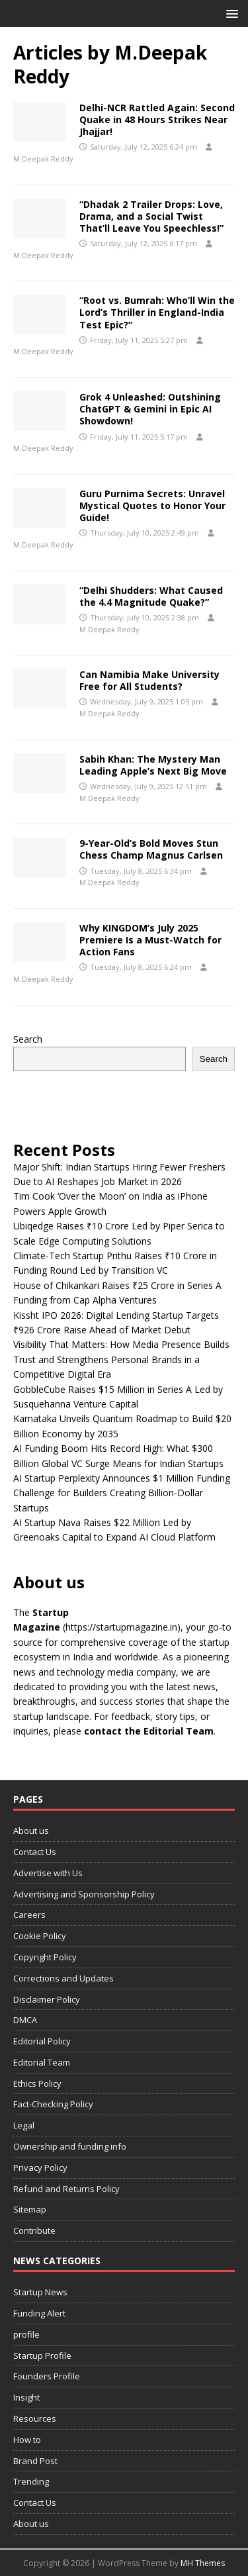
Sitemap (29, 2209)
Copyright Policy (45, 1957)
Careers (29, 1915)
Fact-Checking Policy (53, 2104)
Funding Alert (39, 2313)
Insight (26, 2397)
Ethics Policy (37, 2083)
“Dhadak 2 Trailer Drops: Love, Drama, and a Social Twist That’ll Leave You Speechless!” (151, 216)
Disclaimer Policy (46, 1999)
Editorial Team (41, 2062)
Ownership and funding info (69, 2146)
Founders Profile (46, 2376)
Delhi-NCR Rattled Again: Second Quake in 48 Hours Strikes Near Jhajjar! (157, 119)
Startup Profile (42, 2355)
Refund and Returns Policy (66, 2189)
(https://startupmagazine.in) (122, 1627)
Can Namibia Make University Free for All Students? (149, 680)
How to (27, 2440)
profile (26, 2334)
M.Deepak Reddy (43, 159)
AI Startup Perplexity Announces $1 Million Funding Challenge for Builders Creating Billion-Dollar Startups (121, 1493)
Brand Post (35, 2461)
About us (31, 1831)
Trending (31, 2481)
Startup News (40, 2292)
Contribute (34, 2230)
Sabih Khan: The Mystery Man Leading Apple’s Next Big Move (153, 765)
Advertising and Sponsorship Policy (84, 1894)
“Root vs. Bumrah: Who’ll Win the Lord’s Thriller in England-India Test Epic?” (157, 312)
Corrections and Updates (63, 1978)
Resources (34, 2418)
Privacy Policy (40, 2167)
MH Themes (203, 2563)
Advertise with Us (48, 1873)
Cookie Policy (39, 1936)
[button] (230, 13)
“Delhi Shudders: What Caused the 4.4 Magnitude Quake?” (151, 596)
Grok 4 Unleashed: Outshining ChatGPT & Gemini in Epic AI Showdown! (150, 409)
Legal (23, 2125)
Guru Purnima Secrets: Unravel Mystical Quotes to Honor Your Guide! (152, 505)
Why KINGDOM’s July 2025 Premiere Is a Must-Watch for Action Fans (150, 940)
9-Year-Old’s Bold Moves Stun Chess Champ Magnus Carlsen (151, 849)
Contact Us (34, 1852)
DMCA (25, 2020)
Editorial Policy (42, 2041)
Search (27, 1039)
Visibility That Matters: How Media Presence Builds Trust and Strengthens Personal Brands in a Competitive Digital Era (121, 1359)
